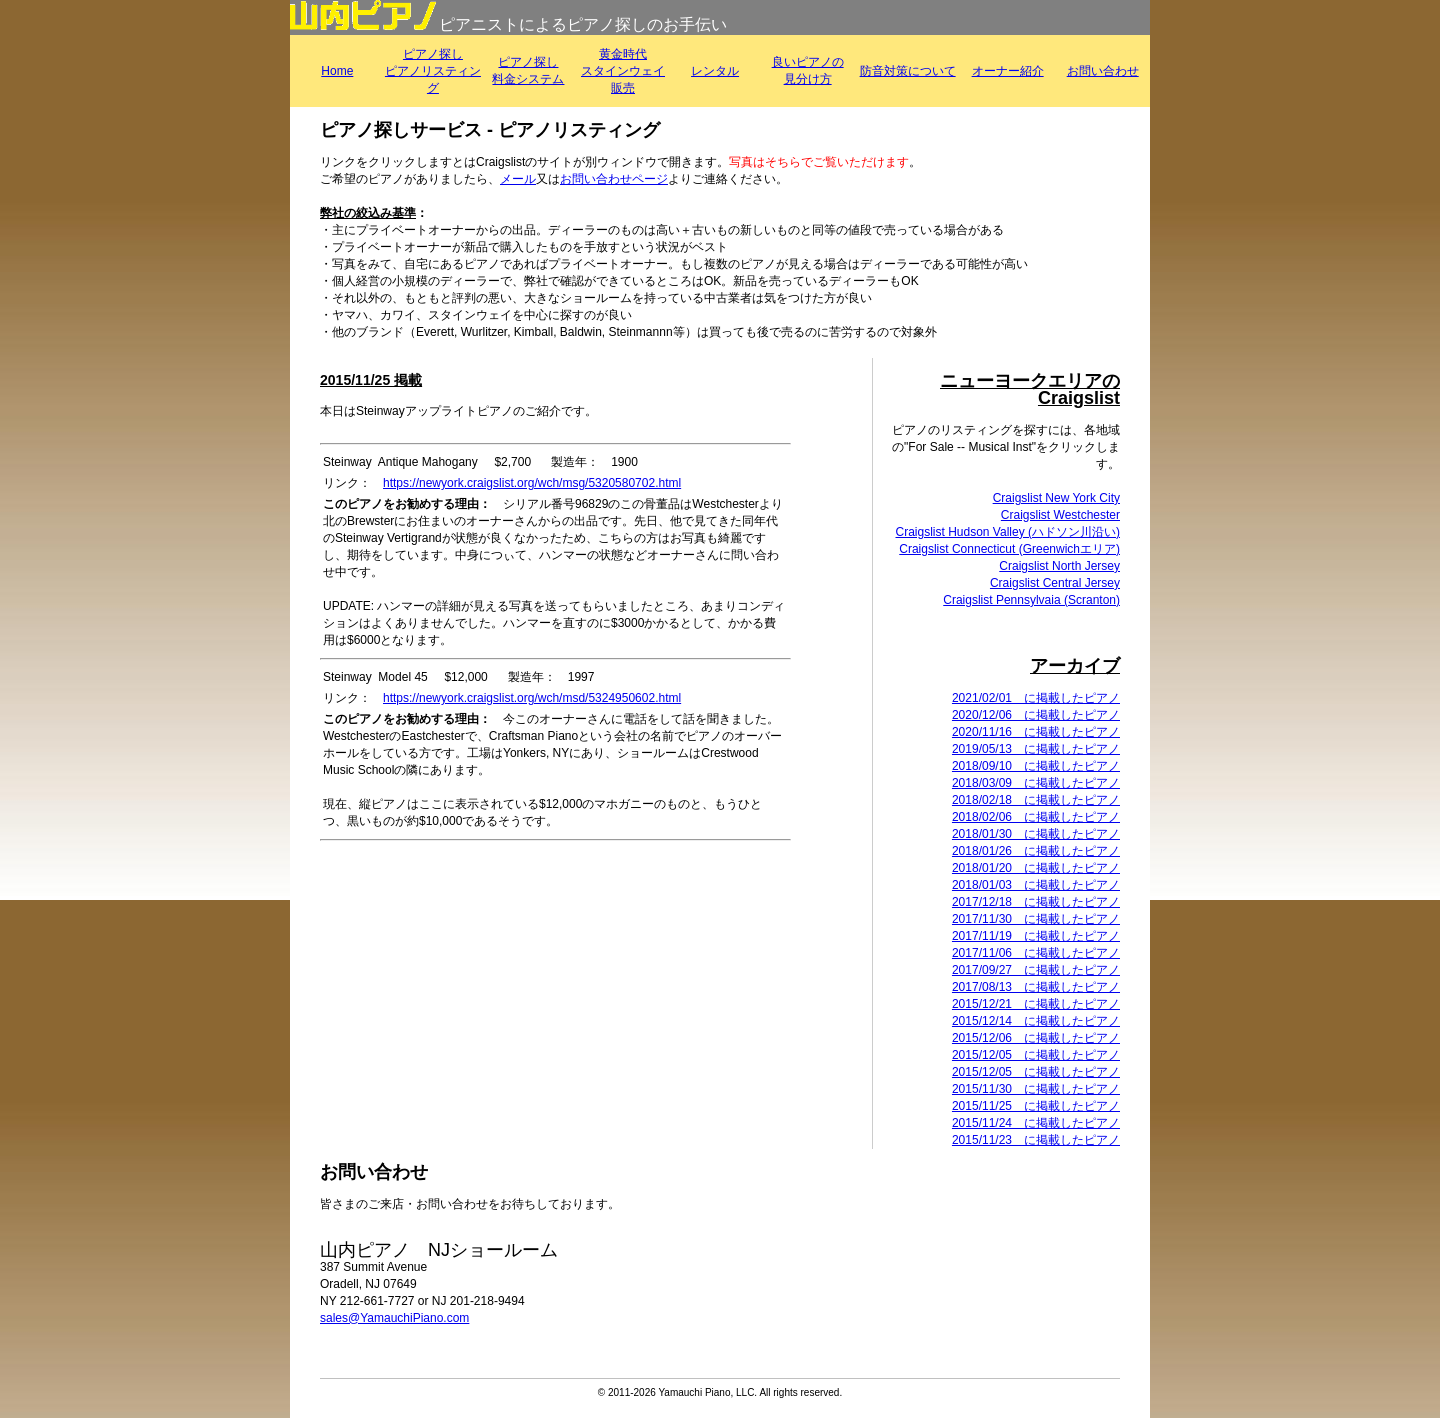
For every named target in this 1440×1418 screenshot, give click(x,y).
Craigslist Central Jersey (1055, 583)
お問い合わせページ (614, 179)
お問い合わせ (1103, 71)
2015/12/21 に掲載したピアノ (1036, 1004)
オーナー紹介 (1008, 71)
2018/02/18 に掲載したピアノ (1036, 800)
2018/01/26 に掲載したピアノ (1036, 851)
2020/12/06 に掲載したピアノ (1036, 715)
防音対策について (908, 71)
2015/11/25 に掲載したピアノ (1036, 1106)
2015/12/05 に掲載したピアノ (1036, 1055)
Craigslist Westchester (1060, 515)
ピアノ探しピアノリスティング (433, 71)
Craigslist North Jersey (1059, 566)
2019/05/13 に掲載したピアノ (1036, 749)
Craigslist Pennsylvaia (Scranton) (1031, 600)
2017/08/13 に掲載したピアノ (1036, 987)
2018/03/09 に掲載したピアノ (1036, 783)
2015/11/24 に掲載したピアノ (1036, 1123)
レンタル (715, 71)
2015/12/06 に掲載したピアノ (1036, 1038)
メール (518, 179)
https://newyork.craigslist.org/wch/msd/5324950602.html (532, 698)
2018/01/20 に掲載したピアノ (1036, 868)
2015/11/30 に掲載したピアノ (1036, 1089)
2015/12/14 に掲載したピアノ (1036, 1021)
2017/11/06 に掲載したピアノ (1036, 953)
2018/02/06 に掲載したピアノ (1036, 817)
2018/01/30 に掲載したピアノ (1036, 834)
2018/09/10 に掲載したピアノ (1036, 766)
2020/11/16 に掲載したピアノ (1036, 732)
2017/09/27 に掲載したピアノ (1036, 970)
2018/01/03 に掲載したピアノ (1036, 885)
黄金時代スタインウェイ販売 (623, 71)
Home (337, 71)
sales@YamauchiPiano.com (394, 1318)
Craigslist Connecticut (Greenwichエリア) (1009, 549)
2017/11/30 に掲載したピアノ (1036, 919)
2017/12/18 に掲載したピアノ (1036, 902)
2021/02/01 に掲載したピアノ (1036, 698)
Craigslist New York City (1056, 498)
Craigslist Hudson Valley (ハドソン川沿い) (1008, 532)
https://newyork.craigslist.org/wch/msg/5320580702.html (532, 483)
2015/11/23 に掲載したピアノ (1036, 1140)
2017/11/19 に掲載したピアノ (1036, 936)
